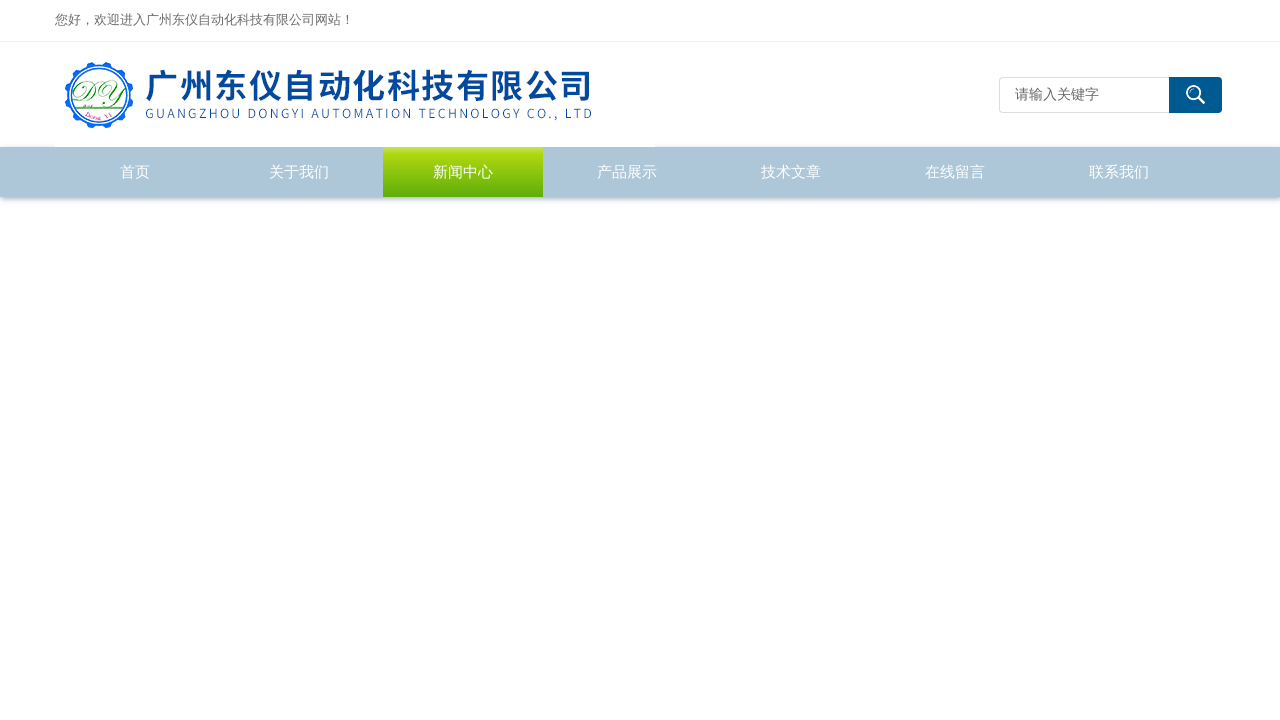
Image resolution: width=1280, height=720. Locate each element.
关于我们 (299, 171)
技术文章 (791, 171)
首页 (135, 171)
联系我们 (1119, 171)
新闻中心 (463, 171)
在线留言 (955, 171)
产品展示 (627, 171)
